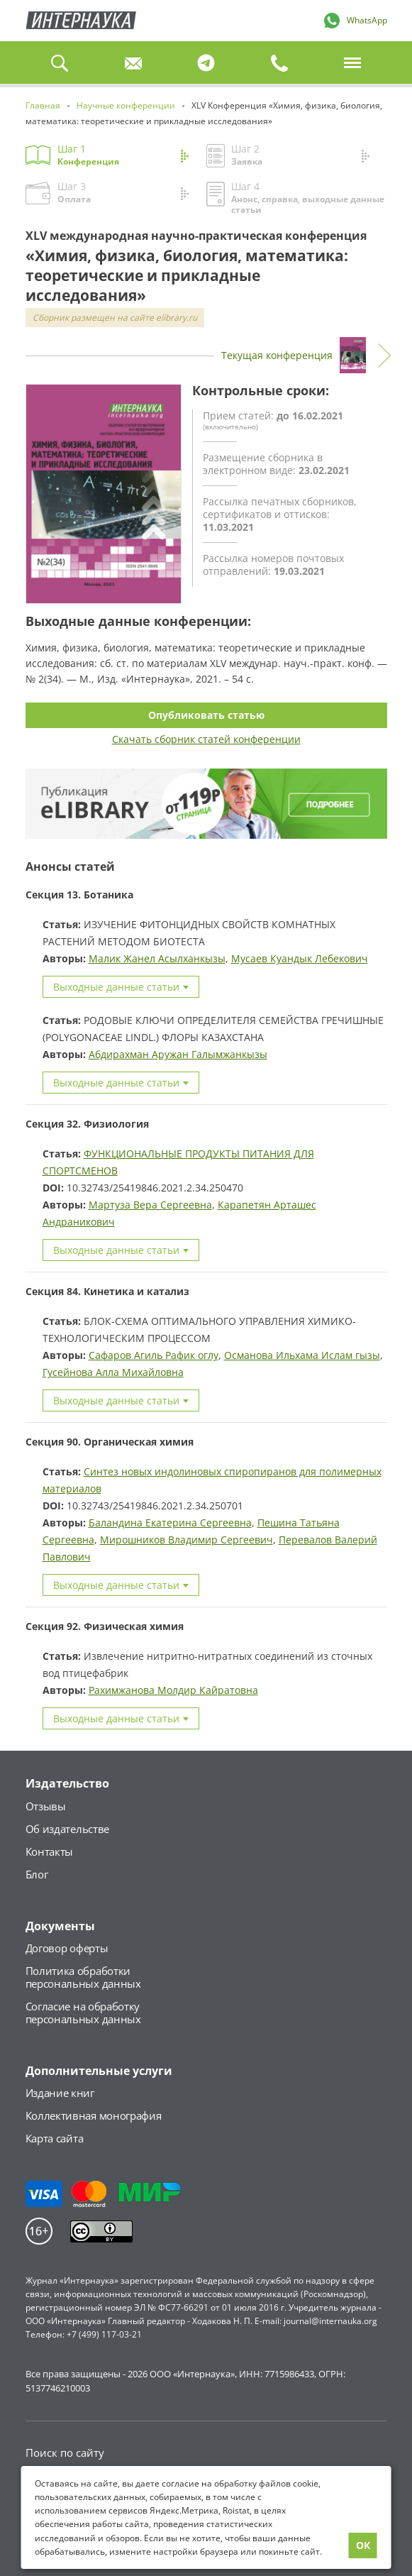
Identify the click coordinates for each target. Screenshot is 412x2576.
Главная (81, 20)
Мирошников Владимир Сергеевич (186, 1539)
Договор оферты (67, 1948)
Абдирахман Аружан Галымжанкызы (178, 1054)
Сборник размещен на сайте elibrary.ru (115, 318)
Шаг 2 (294, 154)
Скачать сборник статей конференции (206, 739)
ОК (363, 2545)
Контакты (50, 1851)
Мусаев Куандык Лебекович (299, 958)
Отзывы (46, 1806)
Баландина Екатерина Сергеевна (170, 1522)
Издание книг (60, 2092)
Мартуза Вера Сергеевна (150, 1204)
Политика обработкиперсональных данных (83, 1977)
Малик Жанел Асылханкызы (157, 958)
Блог (37, 1874)
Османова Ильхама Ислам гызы (302, 1355)
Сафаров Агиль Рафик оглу (153, 1355)
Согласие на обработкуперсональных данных (83, 2012)
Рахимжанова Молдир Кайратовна (173, 1690)
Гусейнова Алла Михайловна (113, 1372)
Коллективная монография (94, 2115)
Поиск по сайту (65, 2452)
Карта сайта (55, 2138)
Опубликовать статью (206, 715)
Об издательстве (68, 1828)
